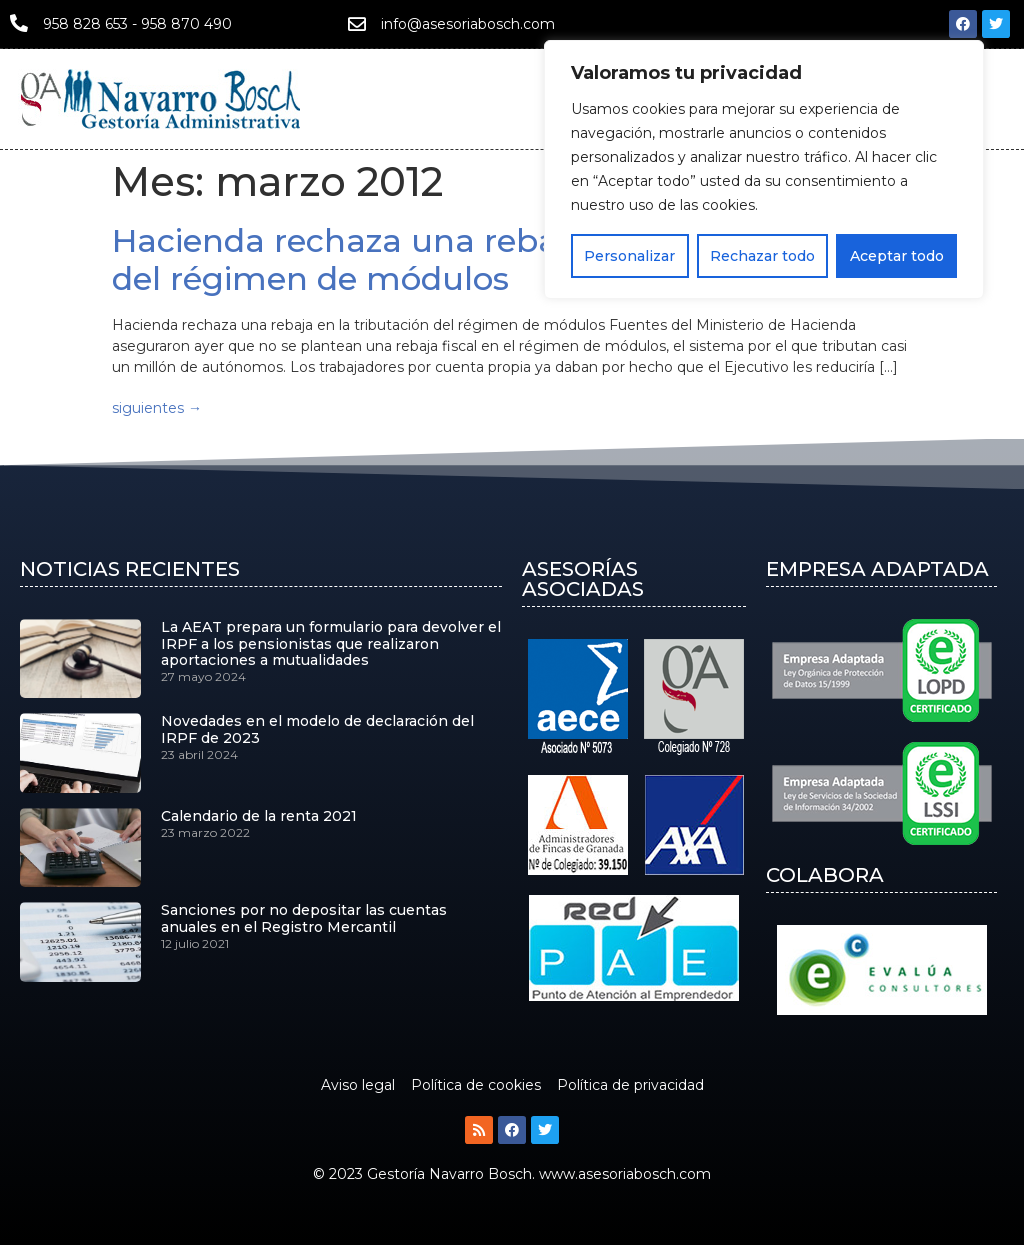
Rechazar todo (762, 255)
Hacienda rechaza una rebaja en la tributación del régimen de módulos (488, 259)
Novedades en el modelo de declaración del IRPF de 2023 (317, 729)
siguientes (157, 408)
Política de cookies (476, 1085)
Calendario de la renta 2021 (259, 816)
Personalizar (629, 255)
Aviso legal (358, 1085)
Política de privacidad (630, 1085)
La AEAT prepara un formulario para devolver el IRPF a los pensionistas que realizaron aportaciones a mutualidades (331, 644)
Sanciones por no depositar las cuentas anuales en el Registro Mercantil (304, 918)
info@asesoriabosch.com (468, 24)
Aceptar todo (897, 255)
